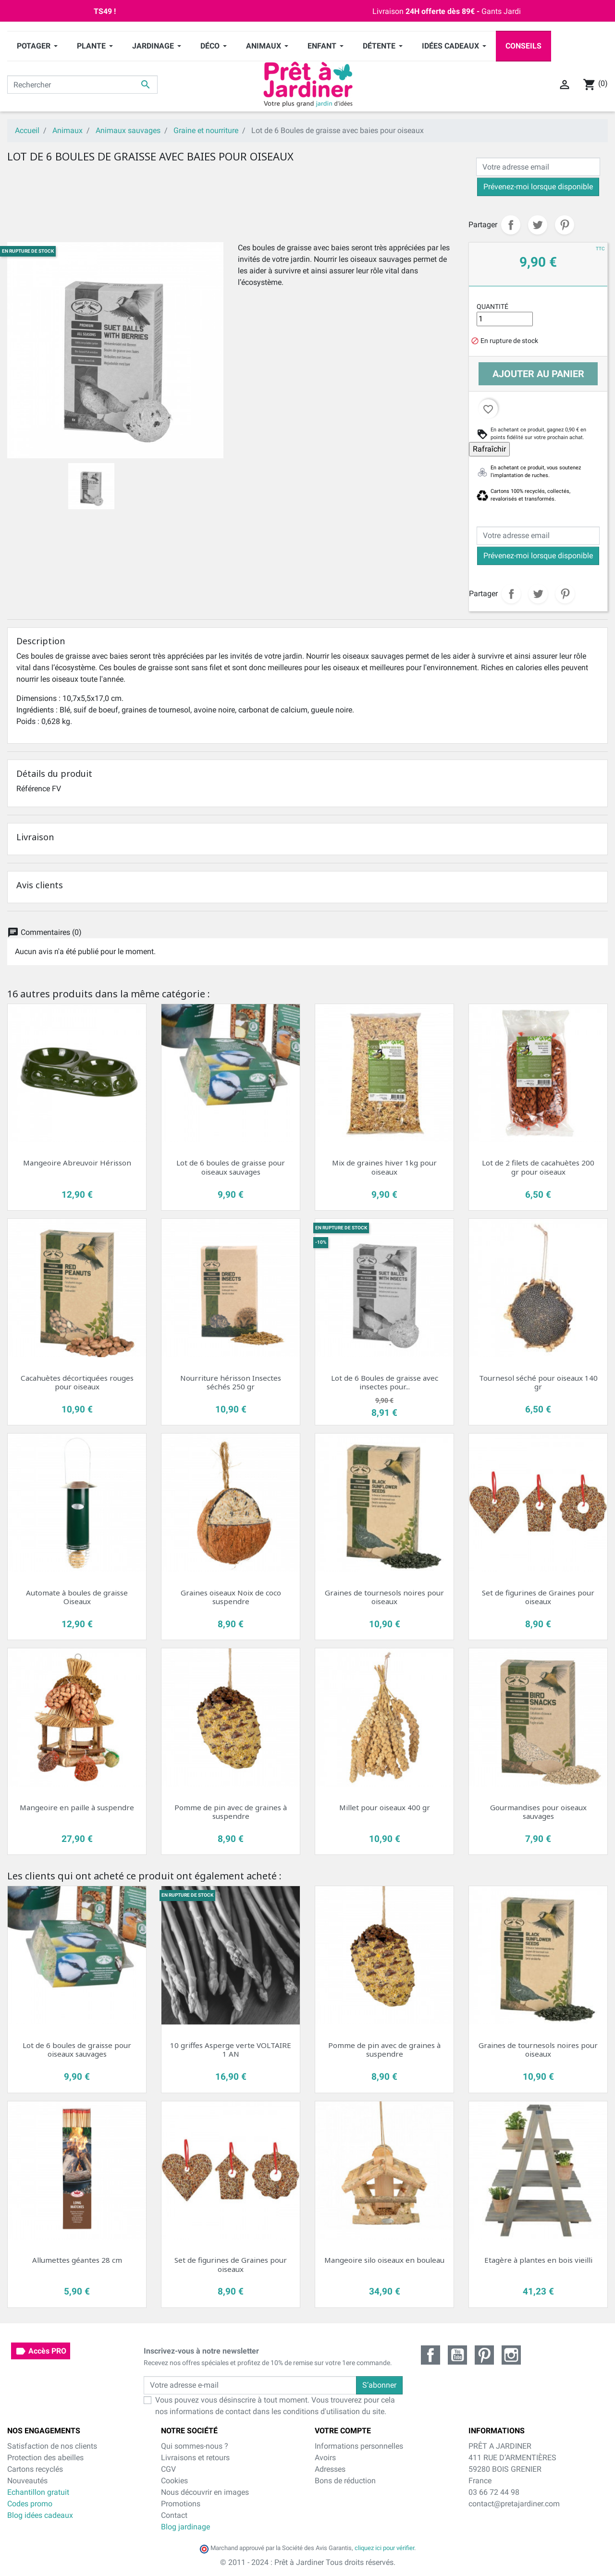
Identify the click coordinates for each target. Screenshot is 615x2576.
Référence (33, 788)
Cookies (174, 2480)
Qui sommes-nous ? (194, 2446)
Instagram (511, 2355)
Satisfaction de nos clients (52, 2446)
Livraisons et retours (195, 2457)
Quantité (492, 306)
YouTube (457, 2355)
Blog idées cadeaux (40, 2515)
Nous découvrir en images (205, 2492)
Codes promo (29, 2503)
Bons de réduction (345, 2480)
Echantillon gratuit (38, 2492)
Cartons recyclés (35, 2469)
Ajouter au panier (538, 374)
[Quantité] (505, 319)
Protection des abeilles (45, 2457)
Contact (174, 2515)
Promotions (180, 2503)
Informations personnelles (359, 2446)
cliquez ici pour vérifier (384, 2547)
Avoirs (325, 2457)
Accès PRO (40, 2351)
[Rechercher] (82, 84)
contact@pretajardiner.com (514, 2503)
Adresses (330, 2469)
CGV (168, 2469)
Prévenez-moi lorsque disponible (538, 186)
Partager (510, 224)
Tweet (537, 224)
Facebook (430, 2355)
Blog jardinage (185, 2526)
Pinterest (564, 224)
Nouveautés (27, 2480)
